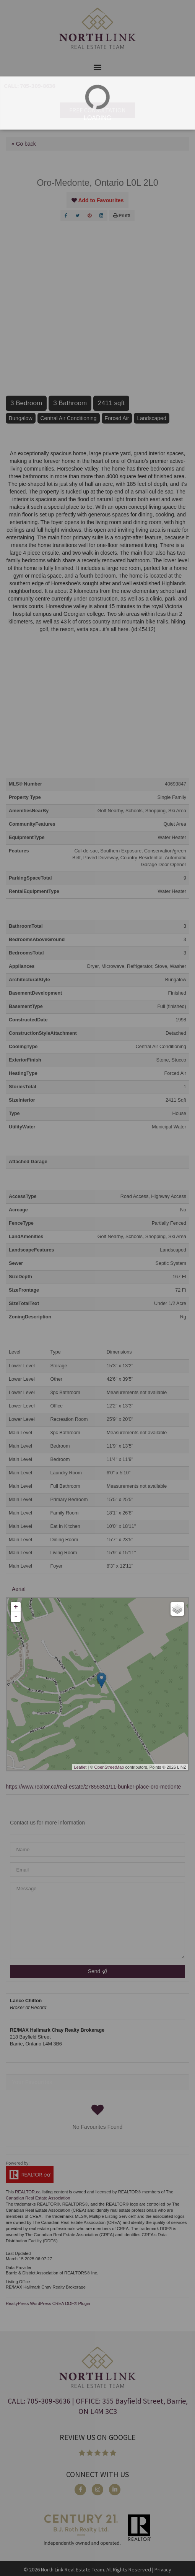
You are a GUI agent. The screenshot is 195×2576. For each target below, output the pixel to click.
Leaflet (80, 1767)
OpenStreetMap (109, 1767)
